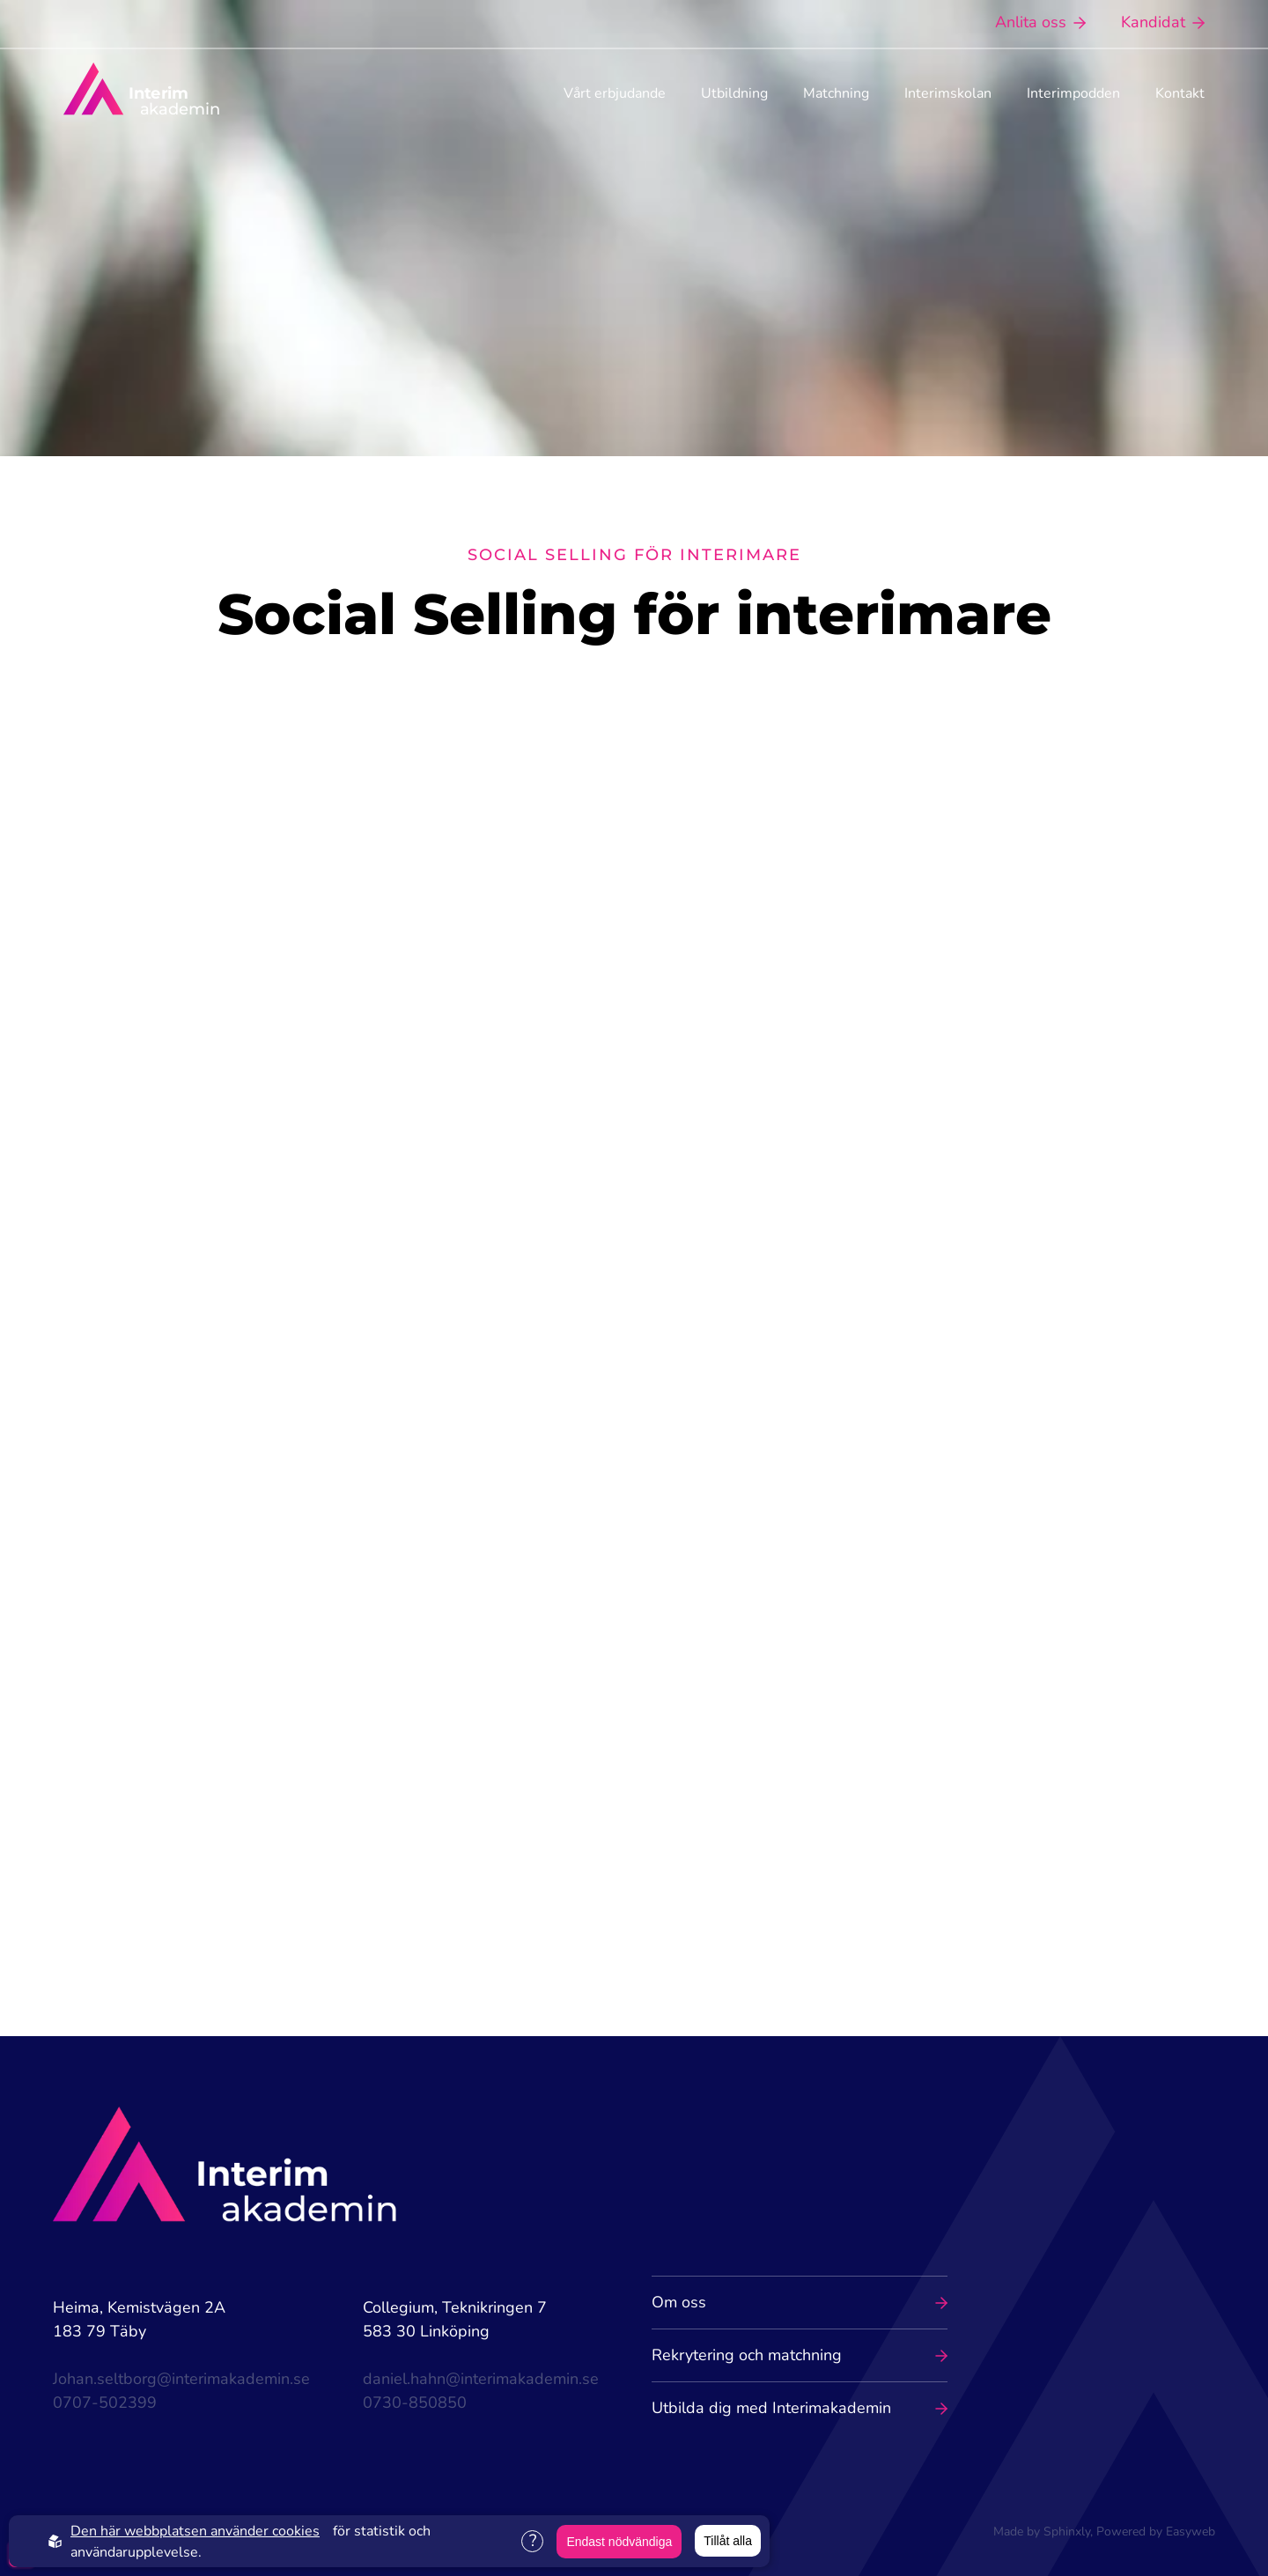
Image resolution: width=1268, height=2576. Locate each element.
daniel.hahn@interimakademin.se (481, 2378)
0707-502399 (105, 2402)
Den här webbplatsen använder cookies (195, 2531)
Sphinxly (1066, 2531)
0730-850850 (415, 2402)
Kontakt (1180, 93)
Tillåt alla (728, 2541)
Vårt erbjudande (615, 93)
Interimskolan (948, 93)
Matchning (836, 93)
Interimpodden (1073, 93)
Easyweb (1190, 2531)
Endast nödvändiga (619, 2542)
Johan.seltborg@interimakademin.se (181, 2378)
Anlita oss (1040, 22)
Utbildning (734, 93)
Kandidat (1163, 22)
